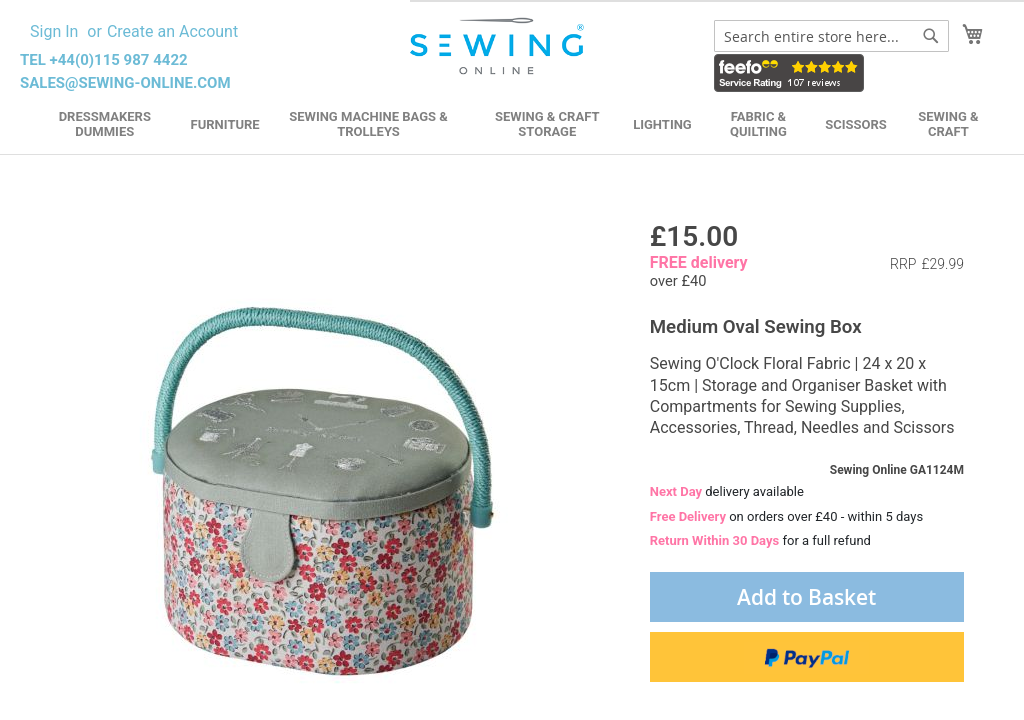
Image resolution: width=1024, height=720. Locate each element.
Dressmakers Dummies (105, 124)
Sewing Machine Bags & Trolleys (368, 124)
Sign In (54, 31)
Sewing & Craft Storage (547, 124)
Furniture (225, 124)
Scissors (856, 124)
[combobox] (831, 36)
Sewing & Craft (948, 124)
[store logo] (499, 46)
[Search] (931, 36)
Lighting (662, 124)
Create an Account (172, 31)
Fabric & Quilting (758, 124)
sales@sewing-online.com (125, 83)
